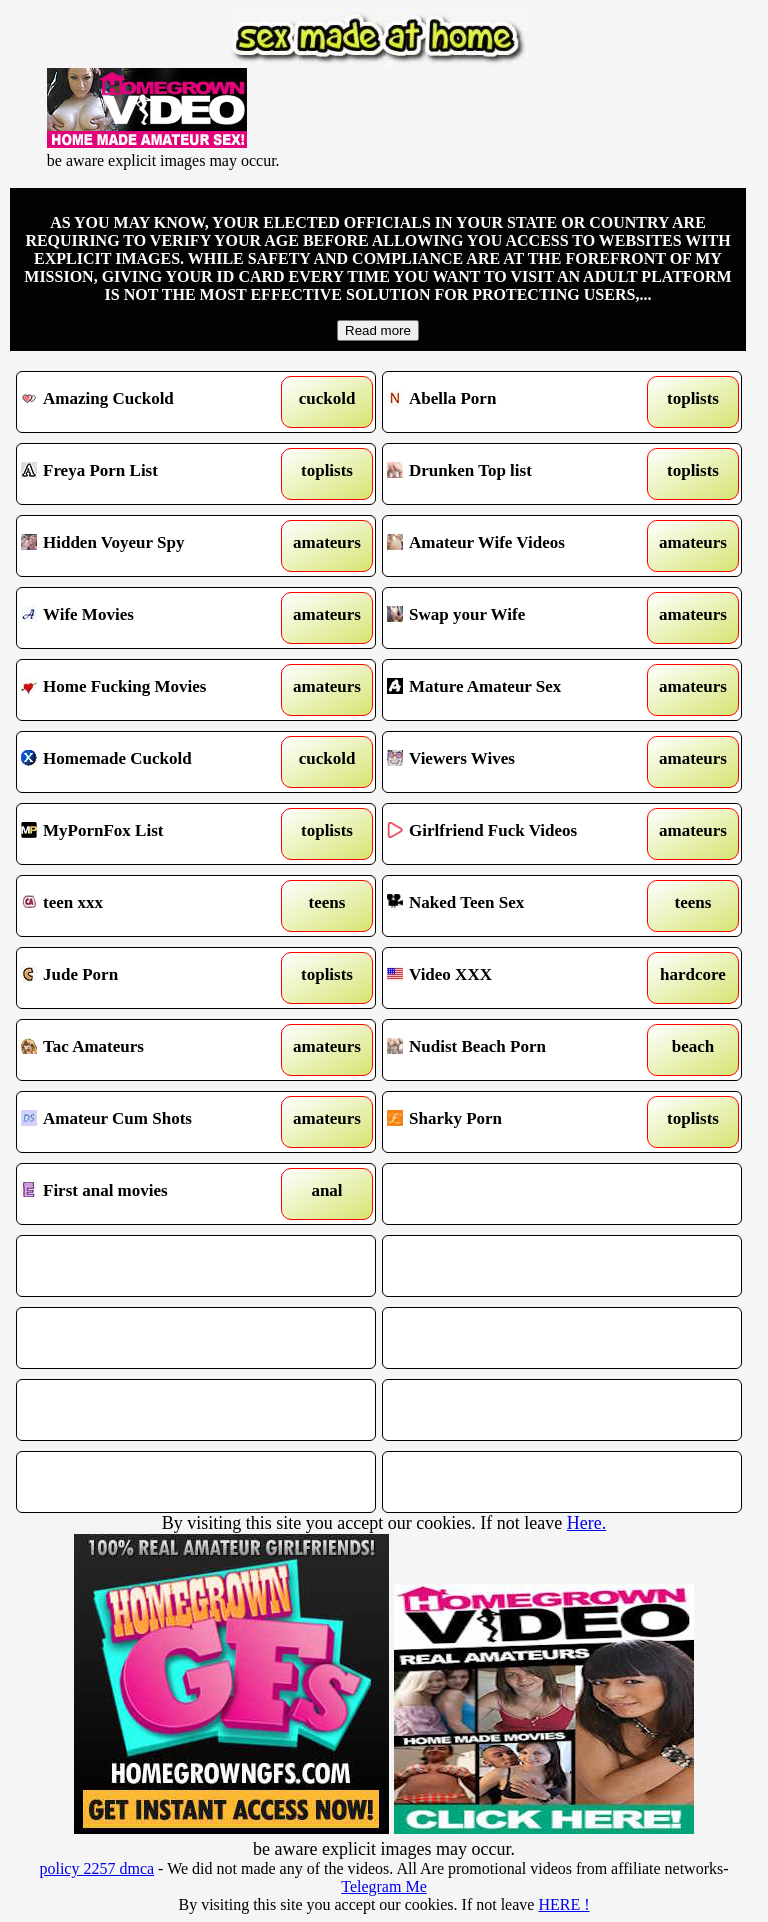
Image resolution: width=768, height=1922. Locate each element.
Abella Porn (516, 402)
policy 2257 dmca (96, 1868)
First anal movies (150, 1194)
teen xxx (150, 906)
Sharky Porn (516, 1122)
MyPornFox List (150, 834)
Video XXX (516, 978)
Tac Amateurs (150, 1050)
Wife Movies (150, 618)
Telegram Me (384, 1886)
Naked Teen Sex (516, 906)
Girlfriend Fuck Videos (516, 834)
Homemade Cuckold (150, 762)
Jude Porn (150, 978)
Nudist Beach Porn (516, 1050)
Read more (378, 330)
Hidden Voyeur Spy (150, 546)
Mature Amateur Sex (516, 690)
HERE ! (563, 1904)
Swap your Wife (516, 618)
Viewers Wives (516, 762)
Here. (586, 1523)
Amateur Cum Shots (150, 1122)
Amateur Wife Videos (516, 546)
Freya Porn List (150, 474)
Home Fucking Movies (150, 690)
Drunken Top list (516, 474)
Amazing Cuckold (150, 402)
